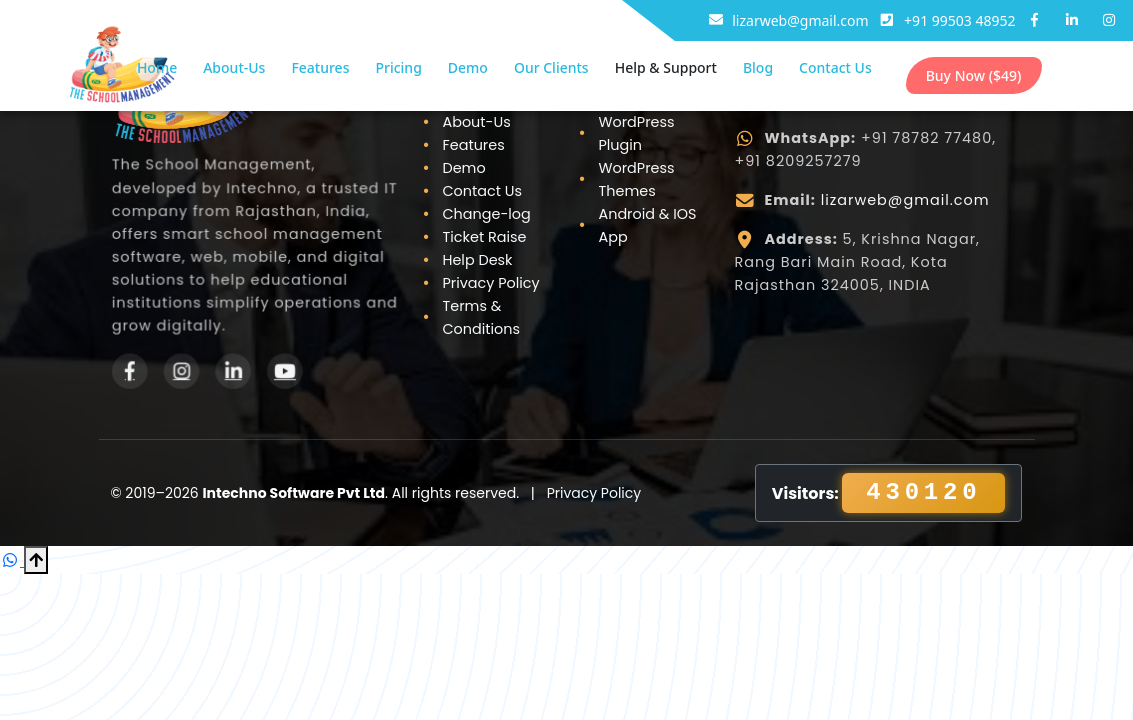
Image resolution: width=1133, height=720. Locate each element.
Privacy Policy (490, 283)
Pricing (398, 67)
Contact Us (835, 67)
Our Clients (551, 67)
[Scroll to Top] (36, 560)
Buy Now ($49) (974, 75)
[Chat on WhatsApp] (12, 560)
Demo (468, 67)
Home (157, 67)
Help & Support (666, 67)
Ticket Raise (484, 237)
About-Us (234, 67)
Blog (758, 67)
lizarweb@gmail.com (905, 200)
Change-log (486, 214)
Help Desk (477, 260)
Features (320, 67)
